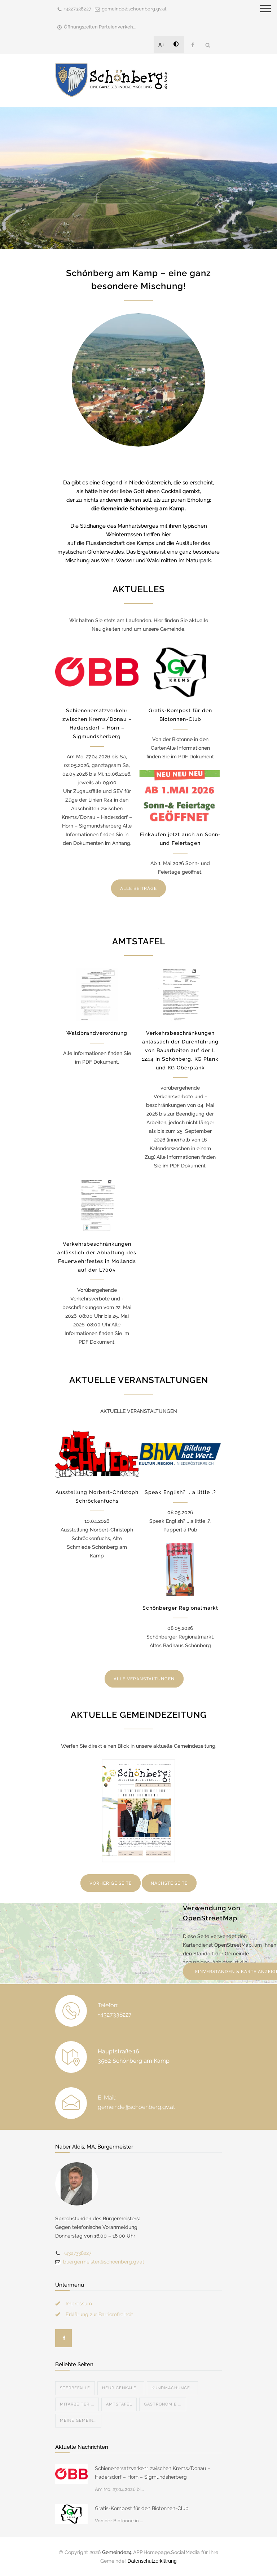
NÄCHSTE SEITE (169, 1883)
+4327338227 (77, 9)
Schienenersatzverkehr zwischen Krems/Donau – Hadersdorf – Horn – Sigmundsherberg (152, 2472)
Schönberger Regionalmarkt (180, 1608)
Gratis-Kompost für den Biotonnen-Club (142, 2508)
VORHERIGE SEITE (110, 1883)
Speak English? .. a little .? (180, 1492)
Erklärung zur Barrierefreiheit (99, 2314)
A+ (161, 45)
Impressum (79, 2303)
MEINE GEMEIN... (78, 2420)
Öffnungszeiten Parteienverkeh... (100, 27)
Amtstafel (119, 2404)
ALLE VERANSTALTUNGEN (144, 1678)
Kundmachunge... (172, 2388)
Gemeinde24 (117, 2552)
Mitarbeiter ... (77, 2404)
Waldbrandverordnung (96, 1033)
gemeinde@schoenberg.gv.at (134, 9)
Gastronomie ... (162, 2404)
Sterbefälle (75, 2388)
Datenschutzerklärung (151, 2561)
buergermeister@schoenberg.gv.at (103, 2262)
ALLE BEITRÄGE (138, 888)
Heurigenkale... (121, 2388)
